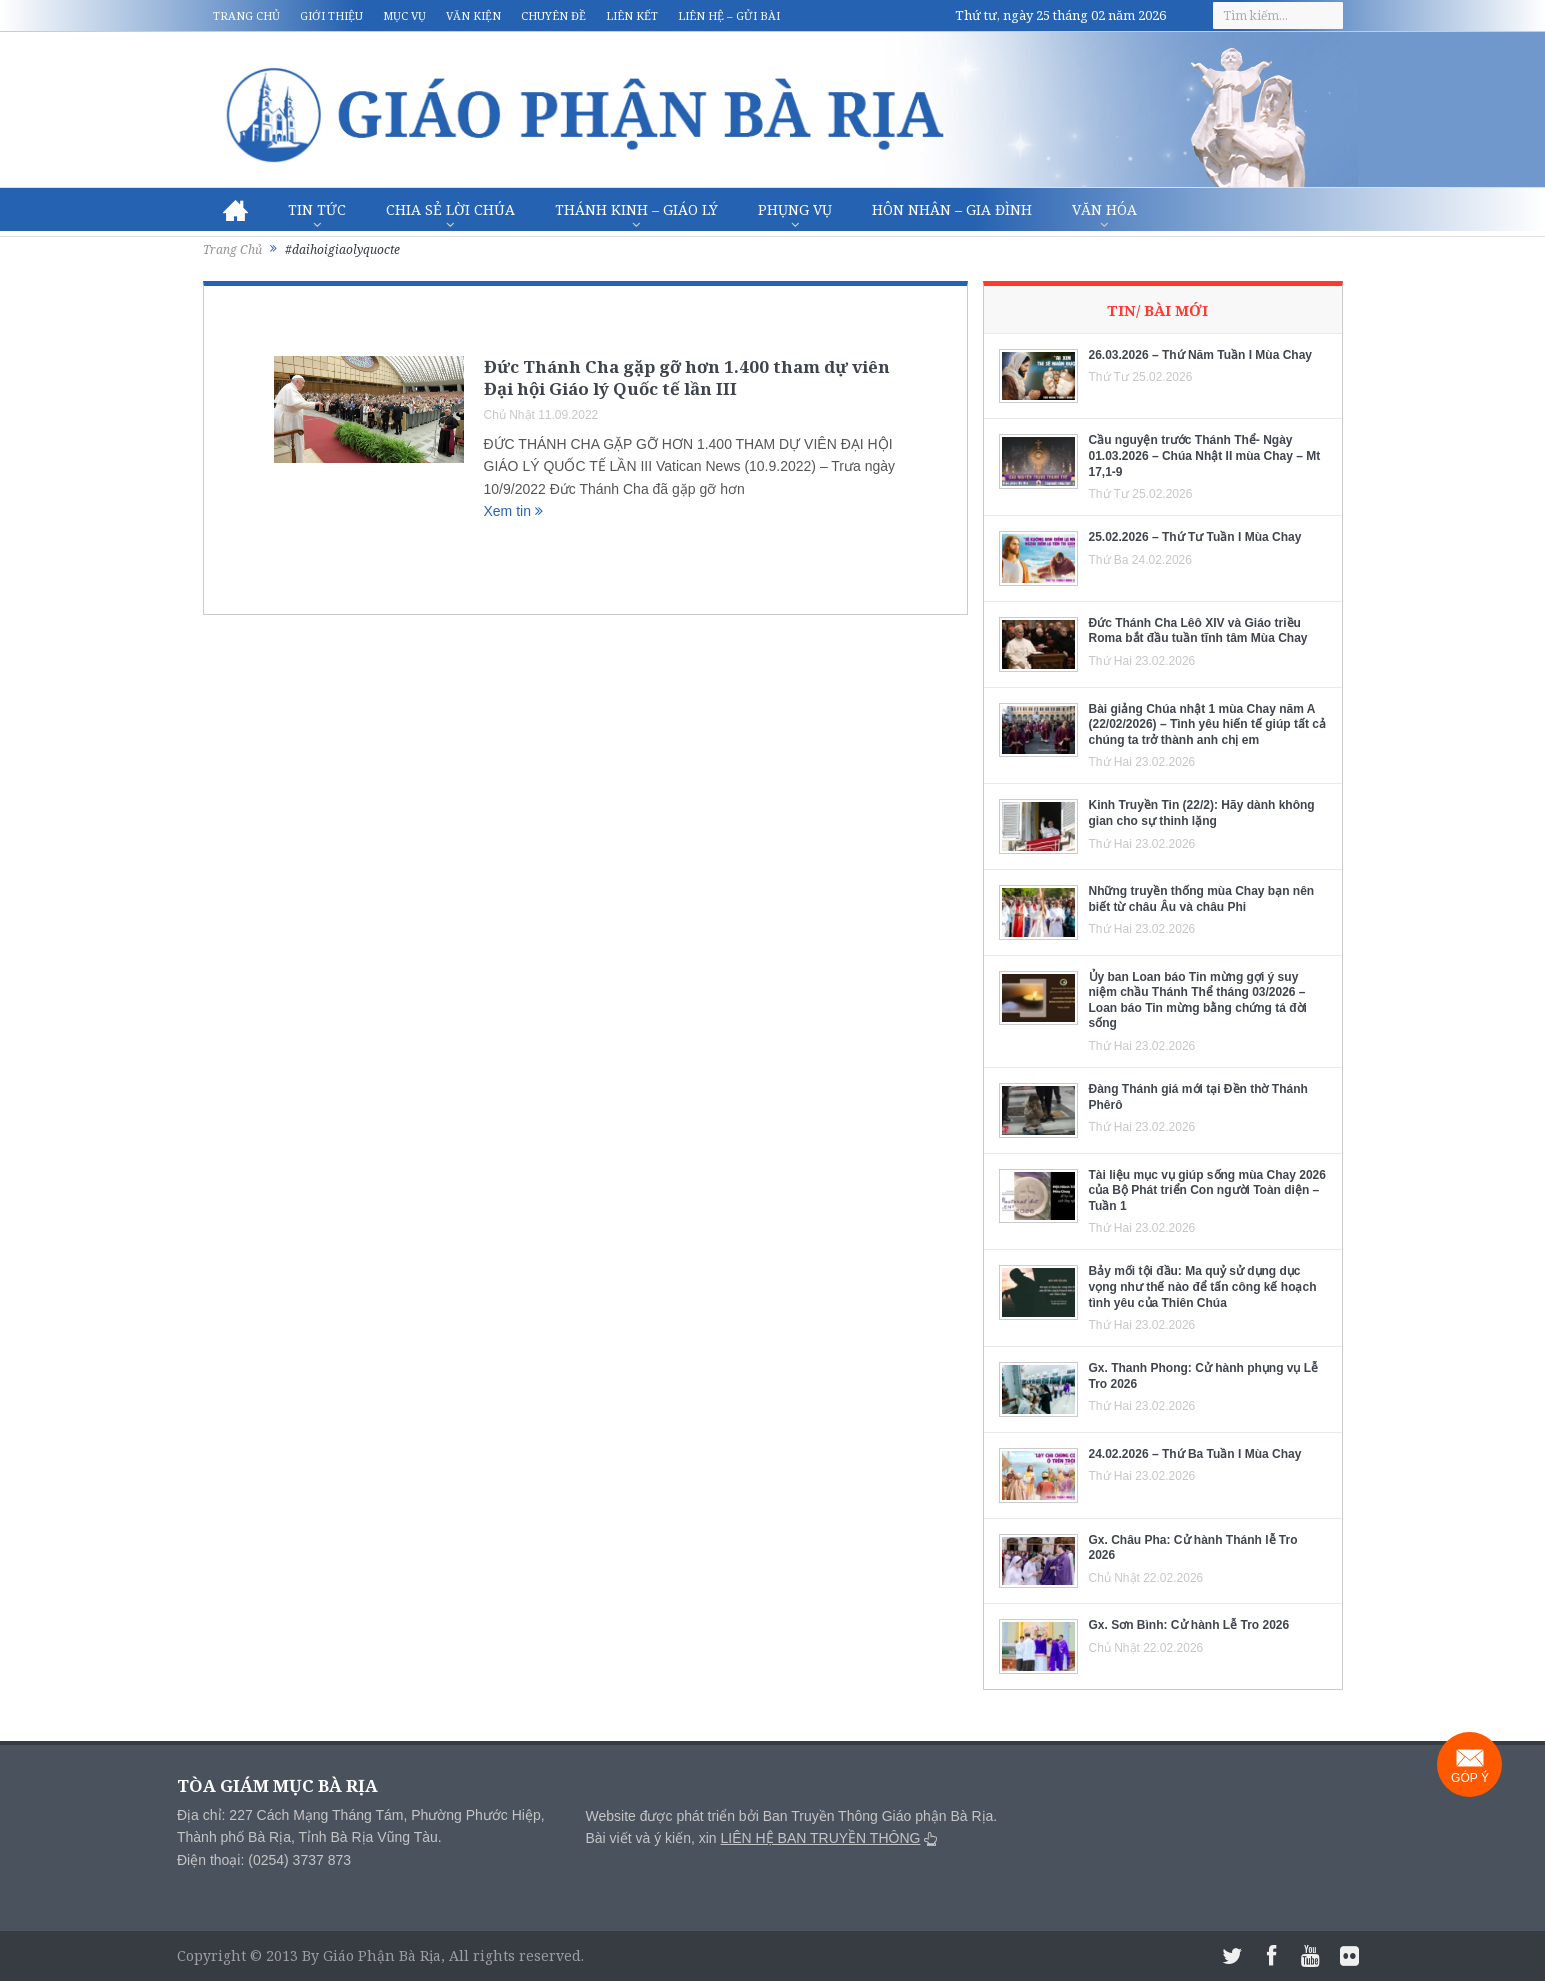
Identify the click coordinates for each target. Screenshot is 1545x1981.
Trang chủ (246, 15)
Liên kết (632, 15)
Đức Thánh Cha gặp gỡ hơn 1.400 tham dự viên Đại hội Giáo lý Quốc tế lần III (687, 377)
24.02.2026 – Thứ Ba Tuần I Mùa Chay (1195, 1454)
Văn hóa (1104, 209)
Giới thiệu (331, 15)
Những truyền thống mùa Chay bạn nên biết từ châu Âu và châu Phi (1202, 899)
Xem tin (513, 511)
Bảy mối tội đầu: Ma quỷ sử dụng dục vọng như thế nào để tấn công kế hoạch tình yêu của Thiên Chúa (1203, 1286)
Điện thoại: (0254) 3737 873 (264, 1860)
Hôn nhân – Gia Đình (952, 209)
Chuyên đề (553, 15)
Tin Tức (317, 209)
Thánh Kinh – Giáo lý (636, 209)
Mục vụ (404, 15)
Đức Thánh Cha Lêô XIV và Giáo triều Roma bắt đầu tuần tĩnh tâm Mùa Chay (1198, 631)
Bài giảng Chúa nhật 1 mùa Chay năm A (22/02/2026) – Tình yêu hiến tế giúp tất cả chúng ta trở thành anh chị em (1207, 724)
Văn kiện (473, 15)
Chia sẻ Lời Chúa (450, 209)
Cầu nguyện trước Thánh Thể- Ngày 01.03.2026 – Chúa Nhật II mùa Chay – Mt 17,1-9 (1205, 455)
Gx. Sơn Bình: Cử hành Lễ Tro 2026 (1189, 1625)
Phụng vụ (795, 209)
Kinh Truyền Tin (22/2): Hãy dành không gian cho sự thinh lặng (1202, 813)
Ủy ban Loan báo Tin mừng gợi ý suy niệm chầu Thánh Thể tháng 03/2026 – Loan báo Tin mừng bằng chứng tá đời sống (1198, 1000)
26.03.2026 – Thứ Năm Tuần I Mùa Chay (1201, 355)
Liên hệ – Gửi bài (729, 15)
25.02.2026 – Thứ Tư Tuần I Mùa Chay (1195, 537)
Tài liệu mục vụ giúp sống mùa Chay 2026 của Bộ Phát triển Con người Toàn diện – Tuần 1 (1207, 1190)
